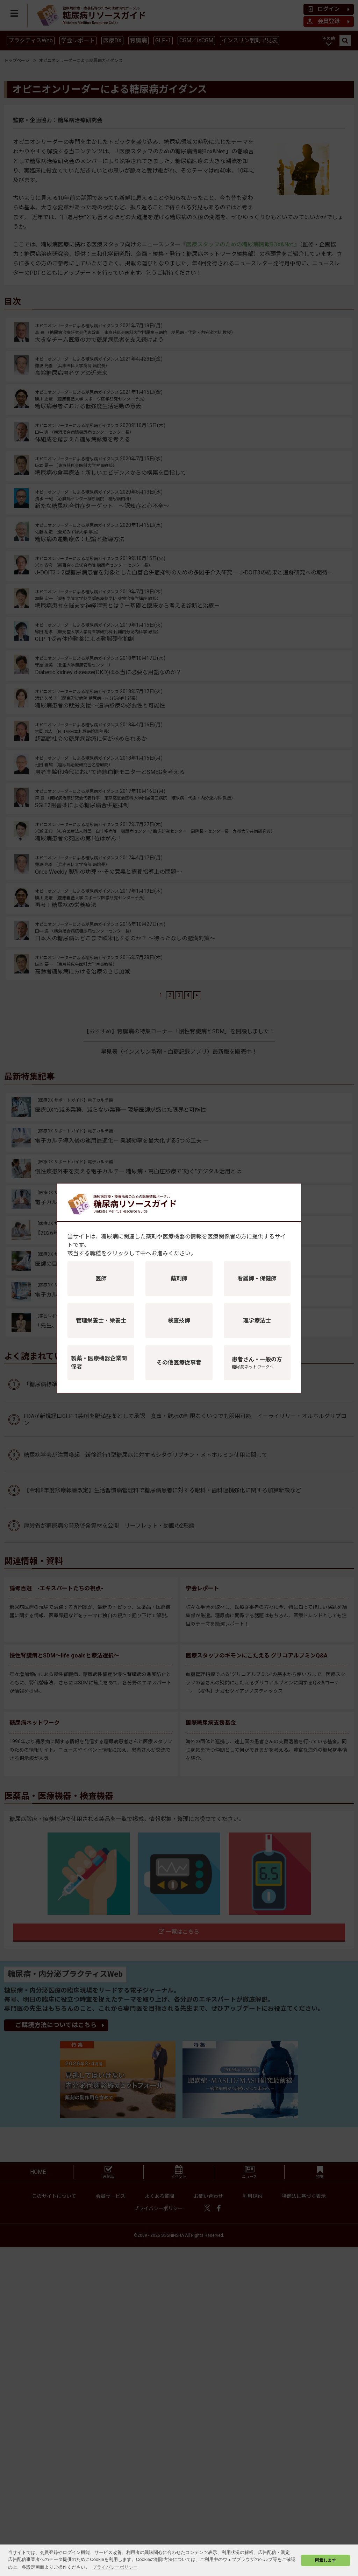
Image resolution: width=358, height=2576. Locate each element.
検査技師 (179, 1320)
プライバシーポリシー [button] (115, 2567)
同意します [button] (325, 2560)
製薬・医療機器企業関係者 (99, 1362)
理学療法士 (257, 1320)
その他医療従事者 (179, 1362)
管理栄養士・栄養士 (101, 1320)
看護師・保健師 (257, 1278)
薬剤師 (179, 1278)
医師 (101, 1278)
